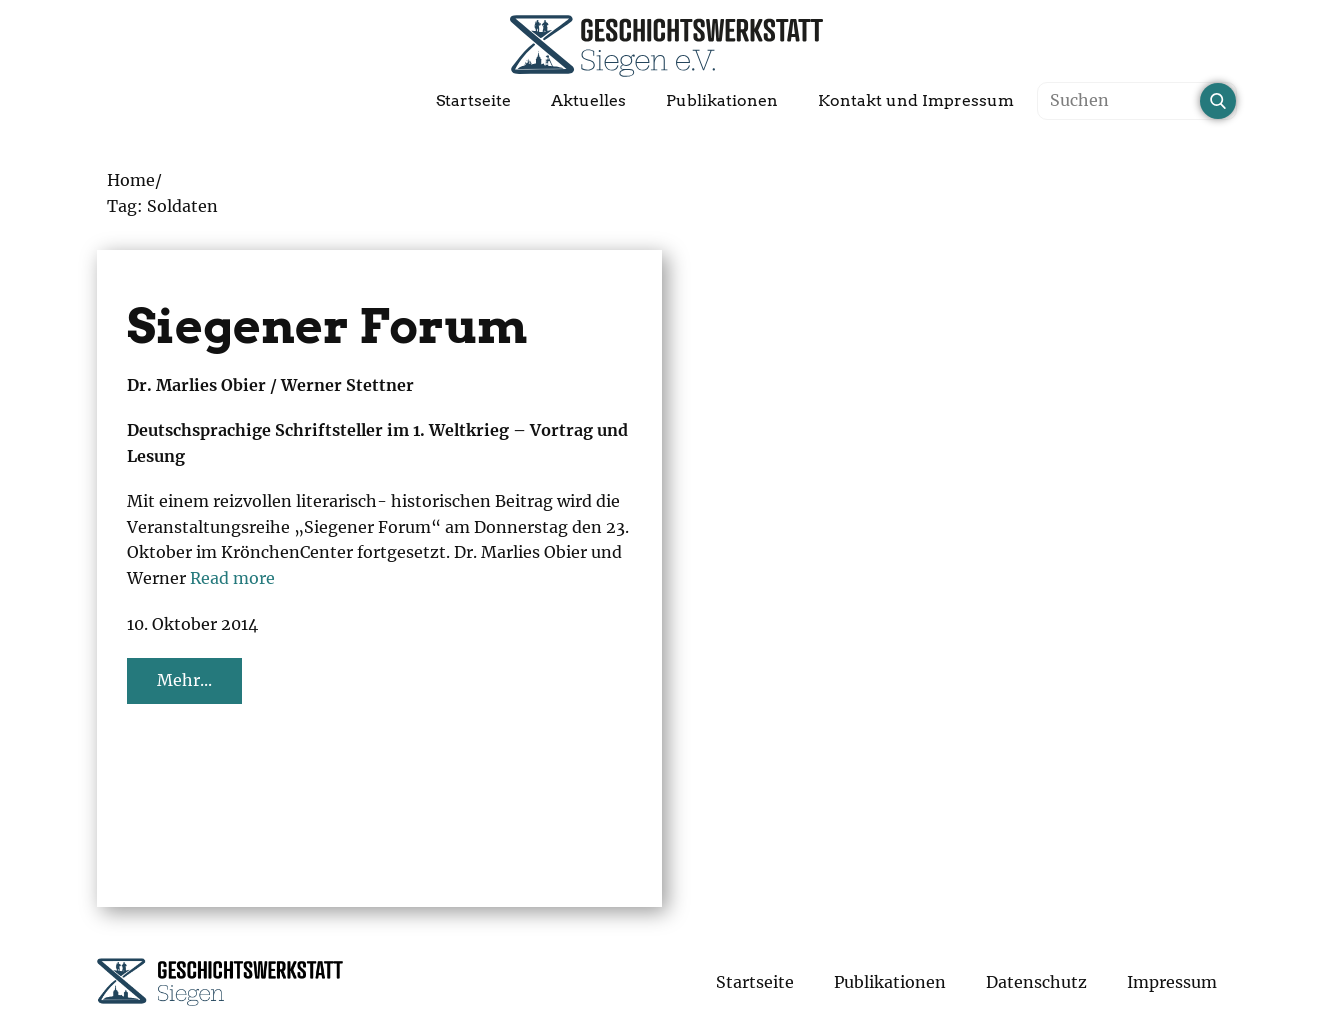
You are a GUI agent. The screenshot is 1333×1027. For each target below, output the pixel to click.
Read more (232, 578)
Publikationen (722, 100)
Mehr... (184, 680)
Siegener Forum (327, 326)
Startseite (473, 100)
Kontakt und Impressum (916, 100)
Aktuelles (588, 100)
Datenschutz (1036, 982)
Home (131, 180)
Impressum (1172, 982)
